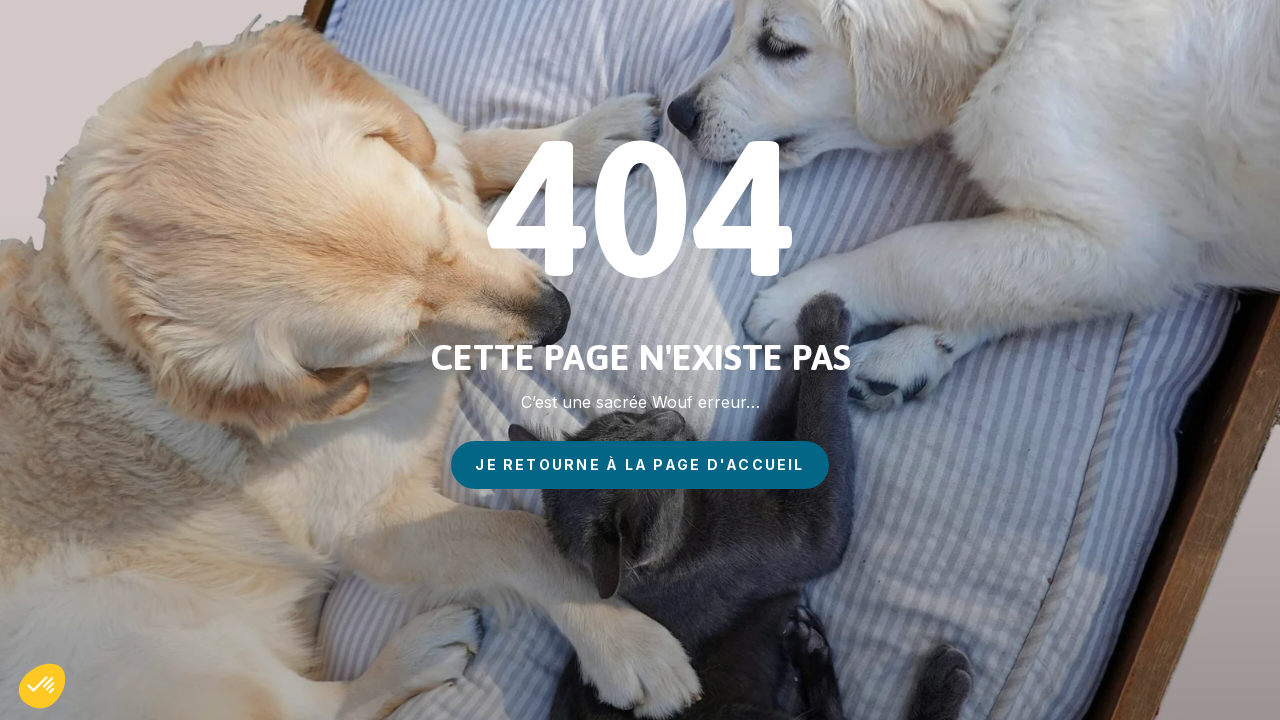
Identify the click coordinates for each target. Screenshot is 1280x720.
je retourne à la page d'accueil (639, 464)
